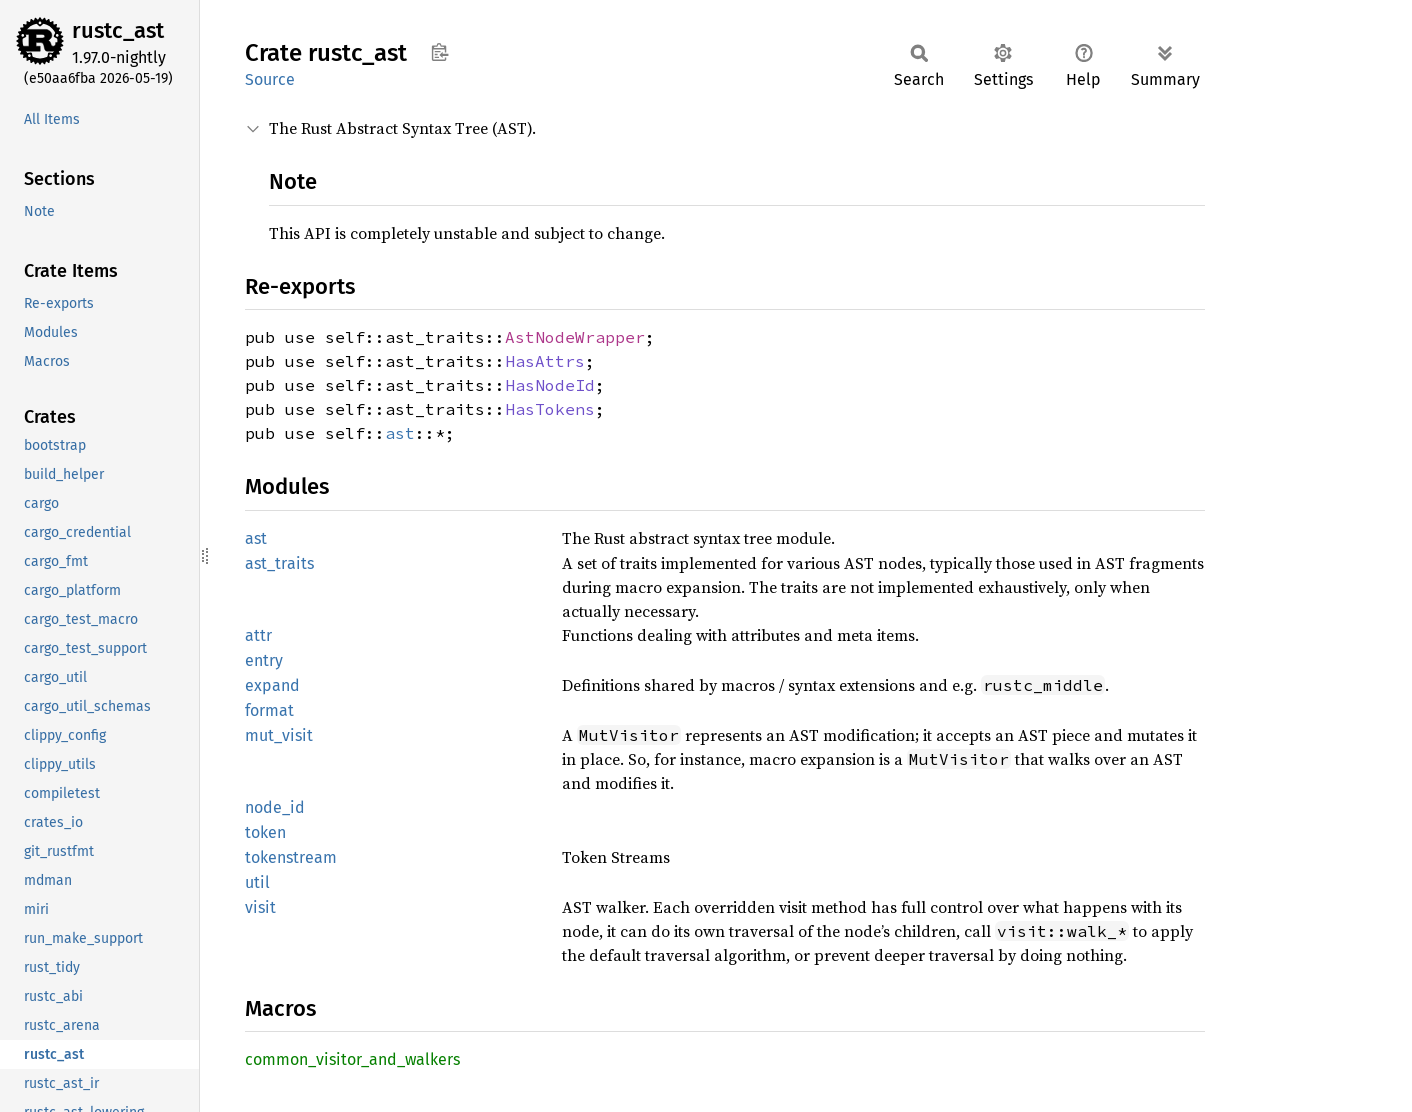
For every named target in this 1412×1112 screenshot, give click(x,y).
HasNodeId (550, 385)
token (265, 832)
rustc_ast (118, 30)
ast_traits (279, 563)
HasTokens (550, 409)
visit (260, 907)
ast (400, 433)
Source (270, 79)
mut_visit (279, 735)
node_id (275, 807)
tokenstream (291, 857)
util (257, 882)
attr (258, 635)
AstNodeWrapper (575, 337)
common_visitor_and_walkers (352, 1059)
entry (264, 660)
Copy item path (439, 52)
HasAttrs (545, 361)
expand (272, 685)
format (269, 710)
